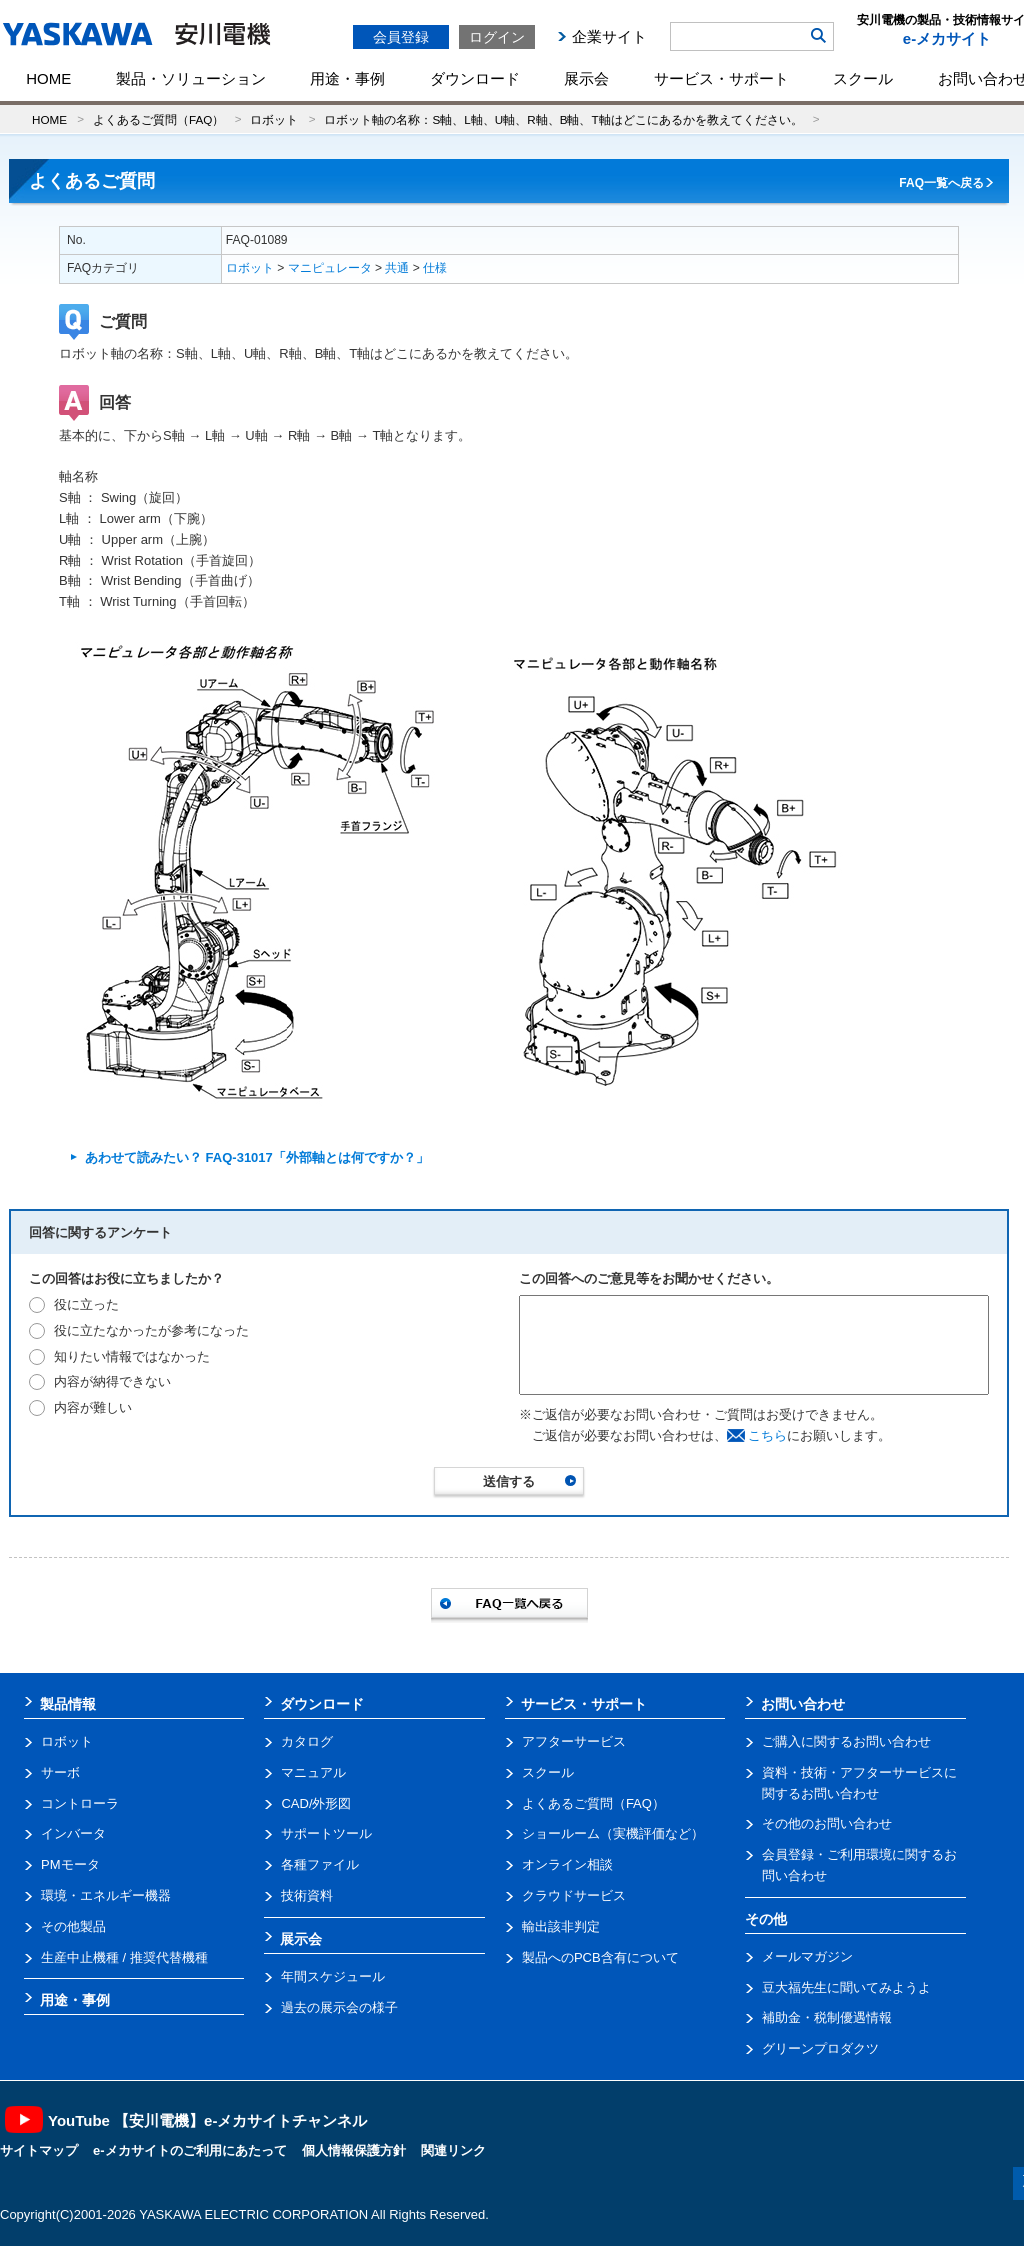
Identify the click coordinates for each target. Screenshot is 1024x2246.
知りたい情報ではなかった (132, 1356)
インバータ (73, 1833)
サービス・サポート (721, 78)
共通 (397, 268)
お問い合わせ (803, 1704)
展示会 (586, 78)
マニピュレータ (330, 268)
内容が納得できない (112, 1381)
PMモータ (70, 1864)
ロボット (274, 119)
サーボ (60, 1772)
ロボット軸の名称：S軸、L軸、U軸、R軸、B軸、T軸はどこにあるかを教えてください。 (563, 119)
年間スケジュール (333, 1976)
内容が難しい (93, 1407)
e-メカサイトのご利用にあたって (190, 2150)
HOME (48, 78)
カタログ (307, 1741)
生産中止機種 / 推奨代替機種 (124, 1957)
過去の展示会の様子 (339, 2007)
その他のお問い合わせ (827, 1823)
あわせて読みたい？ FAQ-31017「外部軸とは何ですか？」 (257, 1157)
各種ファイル (320, 1864)
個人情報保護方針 (354, 2150)
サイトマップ (39, 2150)
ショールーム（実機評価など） (613, 1833)
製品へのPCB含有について (600, 1957)
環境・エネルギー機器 (106, 1895)
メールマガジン (807, 1956)
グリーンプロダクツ (820, 2048)
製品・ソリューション (191, 78)
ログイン (497, 37)
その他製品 (73, 1926)
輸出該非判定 (561, 1926)
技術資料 (307, 1895)
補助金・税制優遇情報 (827, 2017)
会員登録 (401, 37)
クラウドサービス (574, 1895)
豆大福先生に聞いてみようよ (846, 1987)
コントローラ (80, 1803)
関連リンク (453, 2150)
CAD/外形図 (316, 1803)
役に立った (86, 1304)
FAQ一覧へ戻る (941, 183)
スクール (863, 78)
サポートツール (326, 1833)
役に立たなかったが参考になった (151, 1330)
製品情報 (68, 1704)
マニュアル (313, 1772)
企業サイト (609, 36)
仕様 (435, 268)
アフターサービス (574, 1741)
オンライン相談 (567, 1864)
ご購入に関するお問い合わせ (846, 1741)
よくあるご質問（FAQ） (158, 119)
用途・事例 (347, 78)
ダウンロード (475, 78)
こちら (767, 1435)
